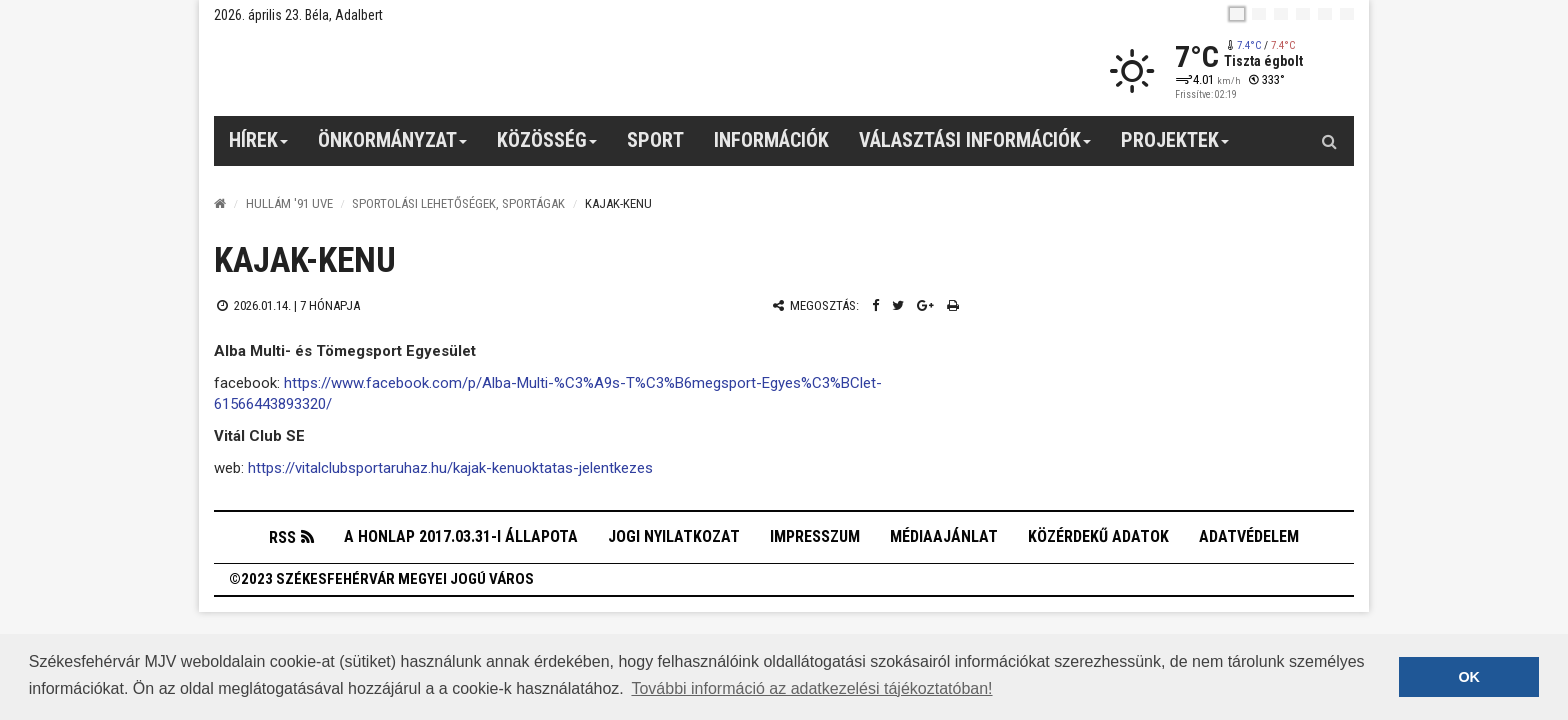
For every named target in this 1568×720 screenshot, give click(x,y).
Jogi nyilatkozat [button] (674, 536)
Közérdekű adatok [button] (1098, 536)
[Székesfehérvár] (398, 70)
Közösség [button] (547, 147)
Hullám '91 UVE (289, 203)
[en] (1259, 14)
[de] (1303, 14)
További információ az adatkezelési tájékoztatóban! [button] (811, 688)
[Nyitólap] (220, 203)
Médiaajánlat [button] (944, 536)
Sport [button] (655, 140)
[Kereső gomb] (1329, 141)
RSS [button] (282, 537)
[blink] (1347, 14)
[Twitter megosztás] (898, 305)
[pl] (1281, 14)
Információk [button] (771, 140)
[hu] (1237, 14)
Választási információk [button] (975, 147)
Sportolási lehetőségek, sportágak (458, 203)
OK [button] (1469, 677)
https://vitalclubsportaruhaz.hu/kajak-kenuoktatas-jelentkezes (450, 468)
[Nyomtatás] (953, 305)
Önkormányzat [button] (393, 147)
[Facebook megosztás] (875, 305)
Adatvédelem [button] (1249, 536)
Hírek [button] (259, 147)
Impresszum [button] (815, 536)
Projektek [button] (1175, 147)
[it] (1325, 14)
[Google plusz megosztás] (925, 305)
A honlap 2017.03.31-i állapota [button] (461, 536)
